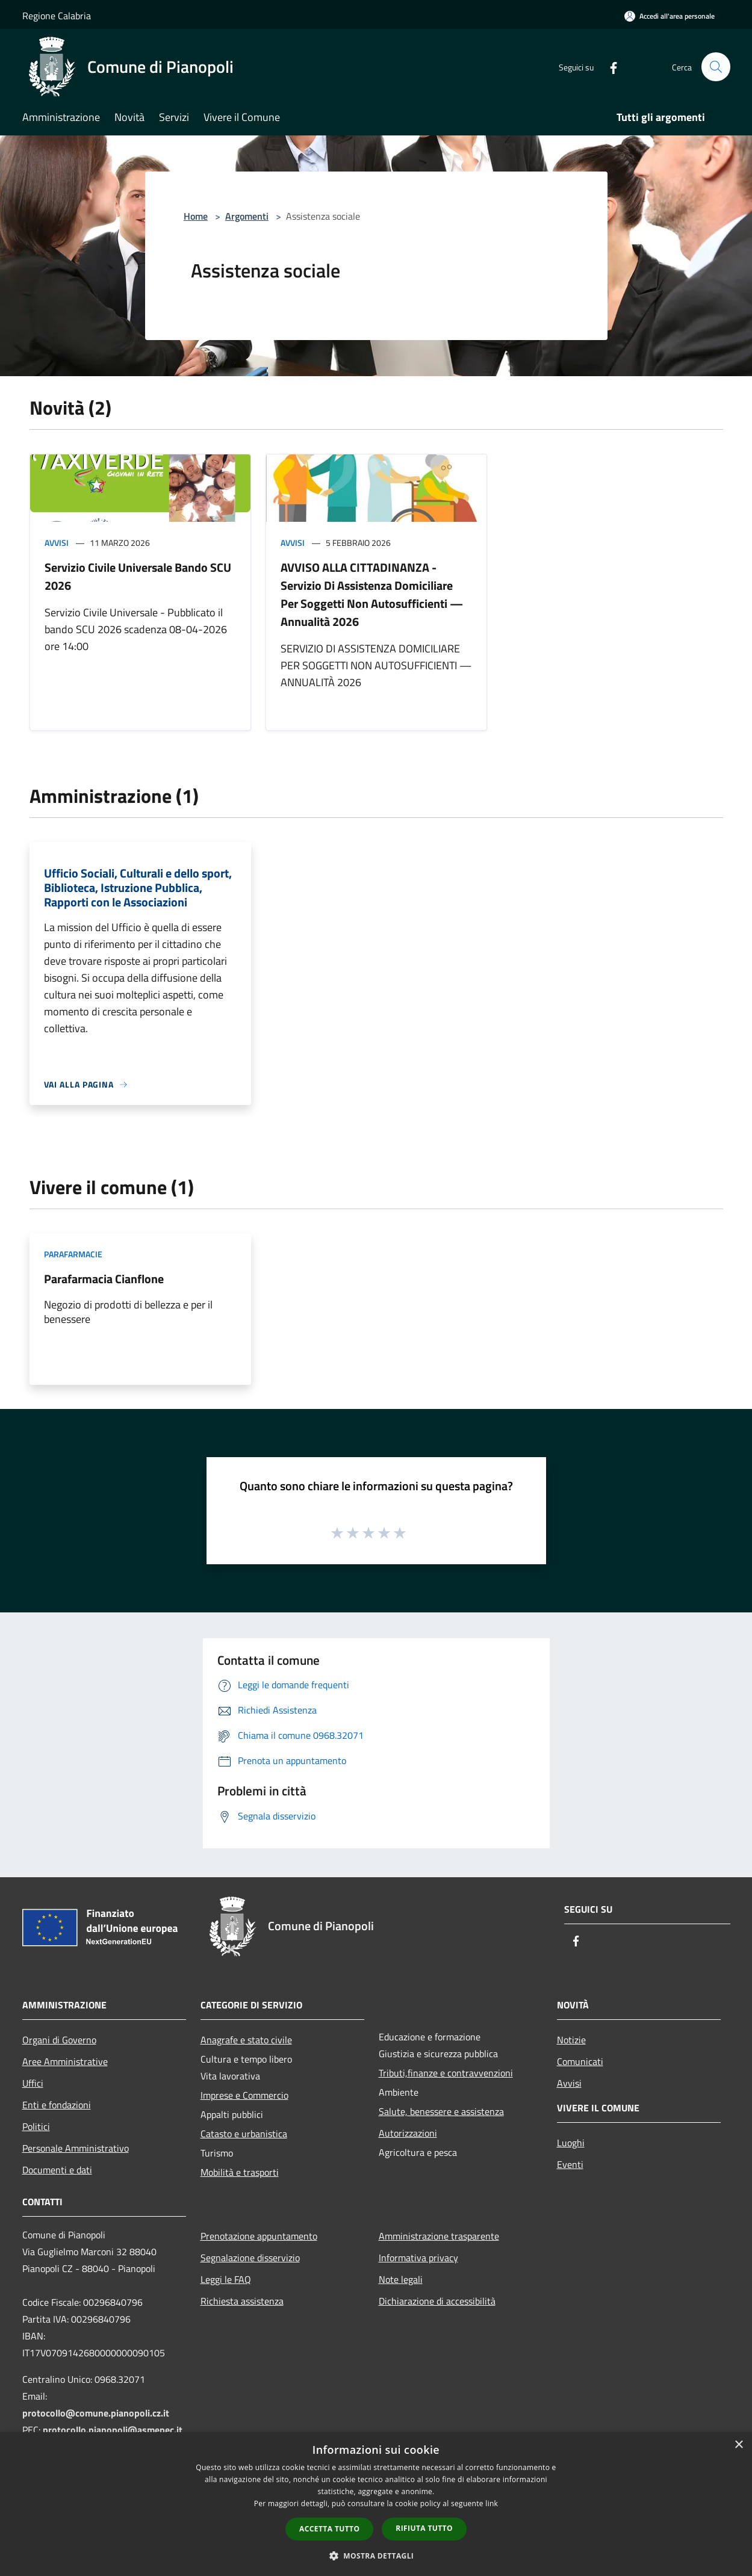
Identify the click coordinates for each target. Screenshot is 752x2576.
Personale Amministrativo (75, 2148)
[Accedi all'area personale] (669, 16)
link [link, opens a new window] (491, 2503)
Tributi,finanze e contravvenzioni (446, 2073)
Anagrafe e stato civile (246, 2040)
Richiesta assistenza (242, 2301)
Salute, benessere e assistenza (441, 2111)
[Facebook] (609, 66)
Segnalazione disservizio (250, 2257)
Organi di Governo (59, 2040)
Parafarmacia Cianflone (104, 1278)
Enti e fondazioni (56, 2105)
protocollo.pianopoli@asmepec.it (112, 2430)
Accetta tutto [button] (329, 2529)
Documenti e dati (57, 2170)
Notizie (571, 2040)
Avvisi (57, 542)
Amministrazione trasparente (439, 2236)
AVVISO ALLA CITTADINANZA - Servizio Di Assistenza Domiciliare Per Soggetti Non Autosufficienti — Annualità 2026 (372, 594)
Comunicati (580, 2061)
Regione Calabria (56, 15)
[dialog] (376, 2504)
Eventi (570, 2164)
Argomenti (247, 216)
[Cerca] (715, 66)
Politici (36, 2126)
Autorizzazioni (408, 2133)
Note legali (401, 2279)
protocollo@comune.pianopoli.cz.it (95, 2413)
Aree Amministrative (65, 2061)
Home (196, 216)
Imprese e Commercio (244, 2095)
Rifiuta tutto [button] (424, 2528)
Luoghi (571, 2142)
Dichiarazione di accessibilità (437, 2301)
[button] (376, 2556)
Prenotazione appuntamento (258, 2236)
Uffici (32, 2083)
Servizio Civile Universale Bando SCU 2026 (138, 576)
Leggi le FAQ (225, 2279)
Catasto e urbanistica (243, 2133)
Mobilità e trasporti (239, 2172)
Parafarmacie (73, 1254)
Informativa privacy (418, 2257)
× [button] (738, 2445)
